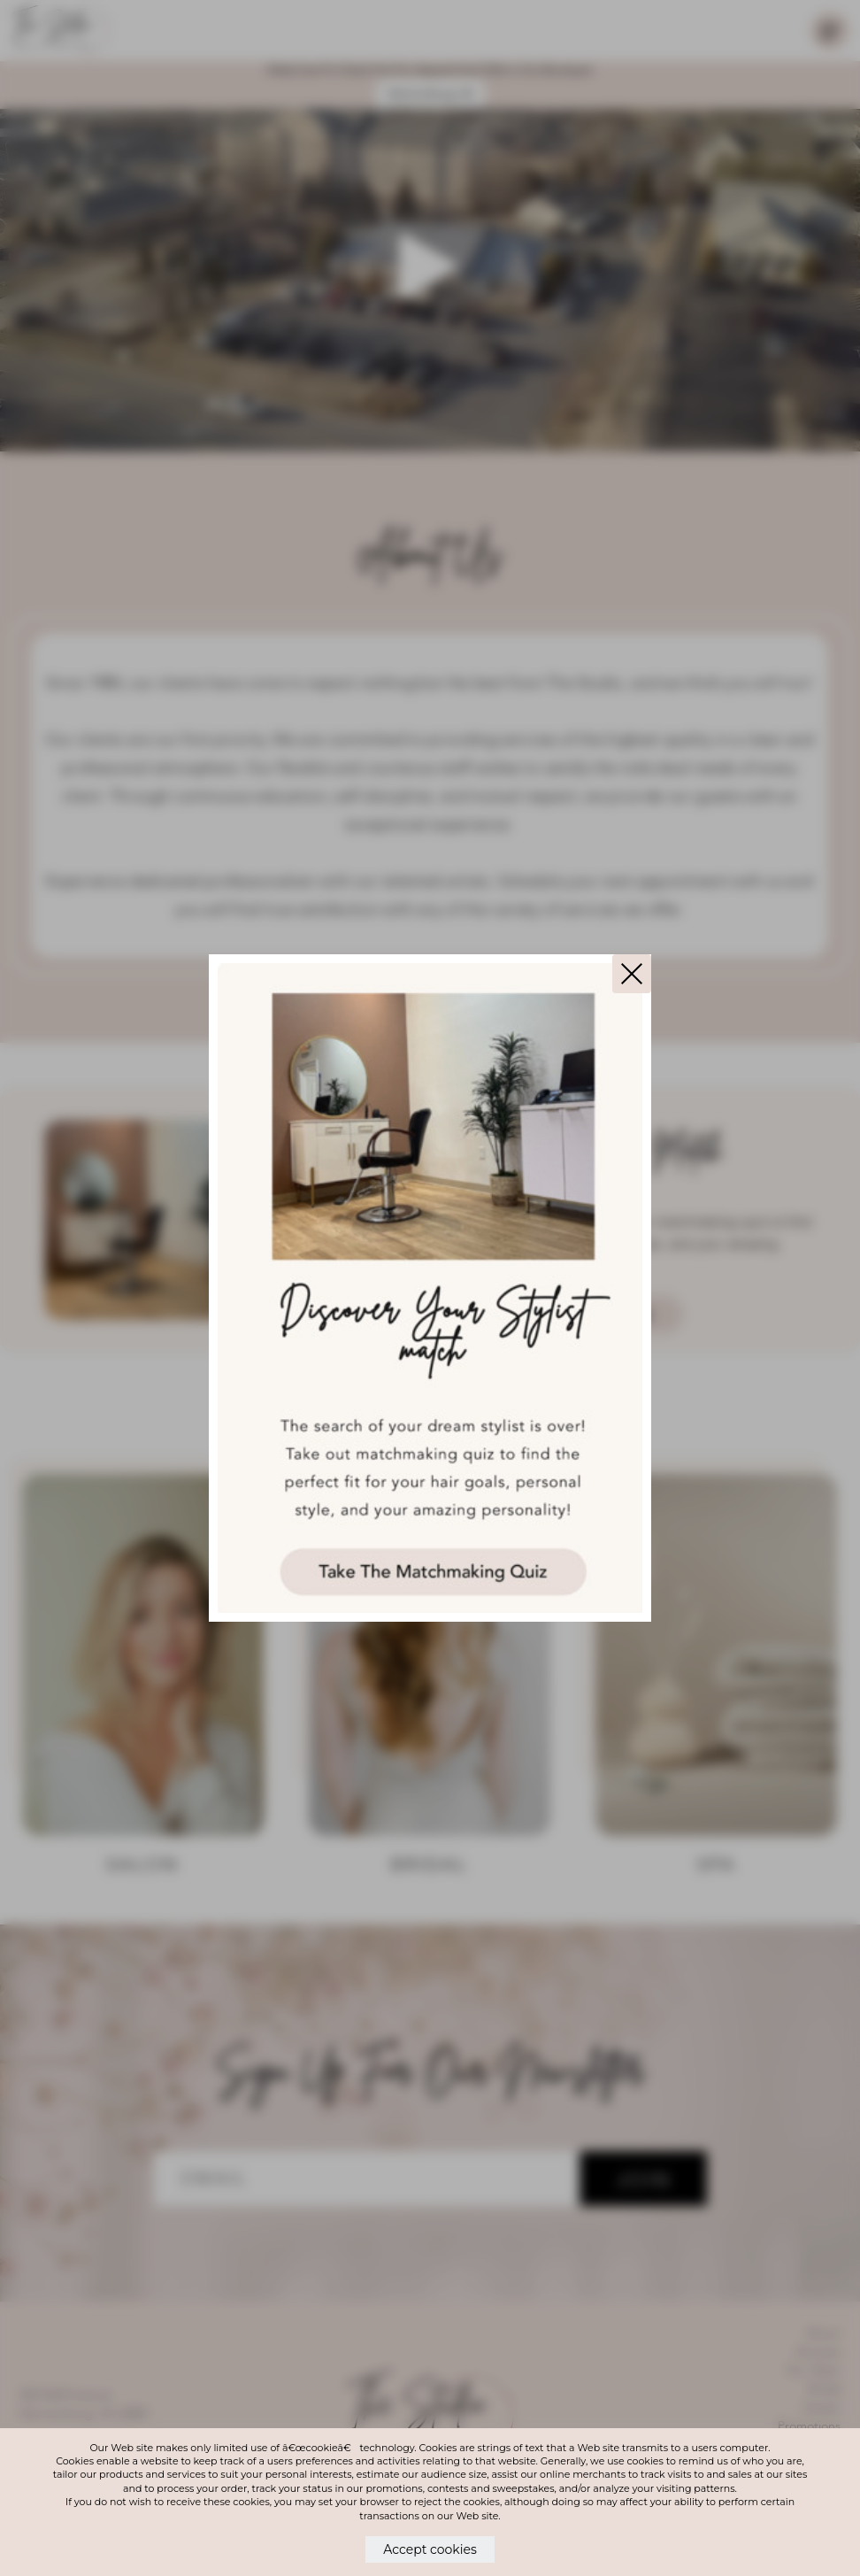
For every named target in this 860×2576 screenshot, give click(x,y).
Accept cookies (430, 2549)
